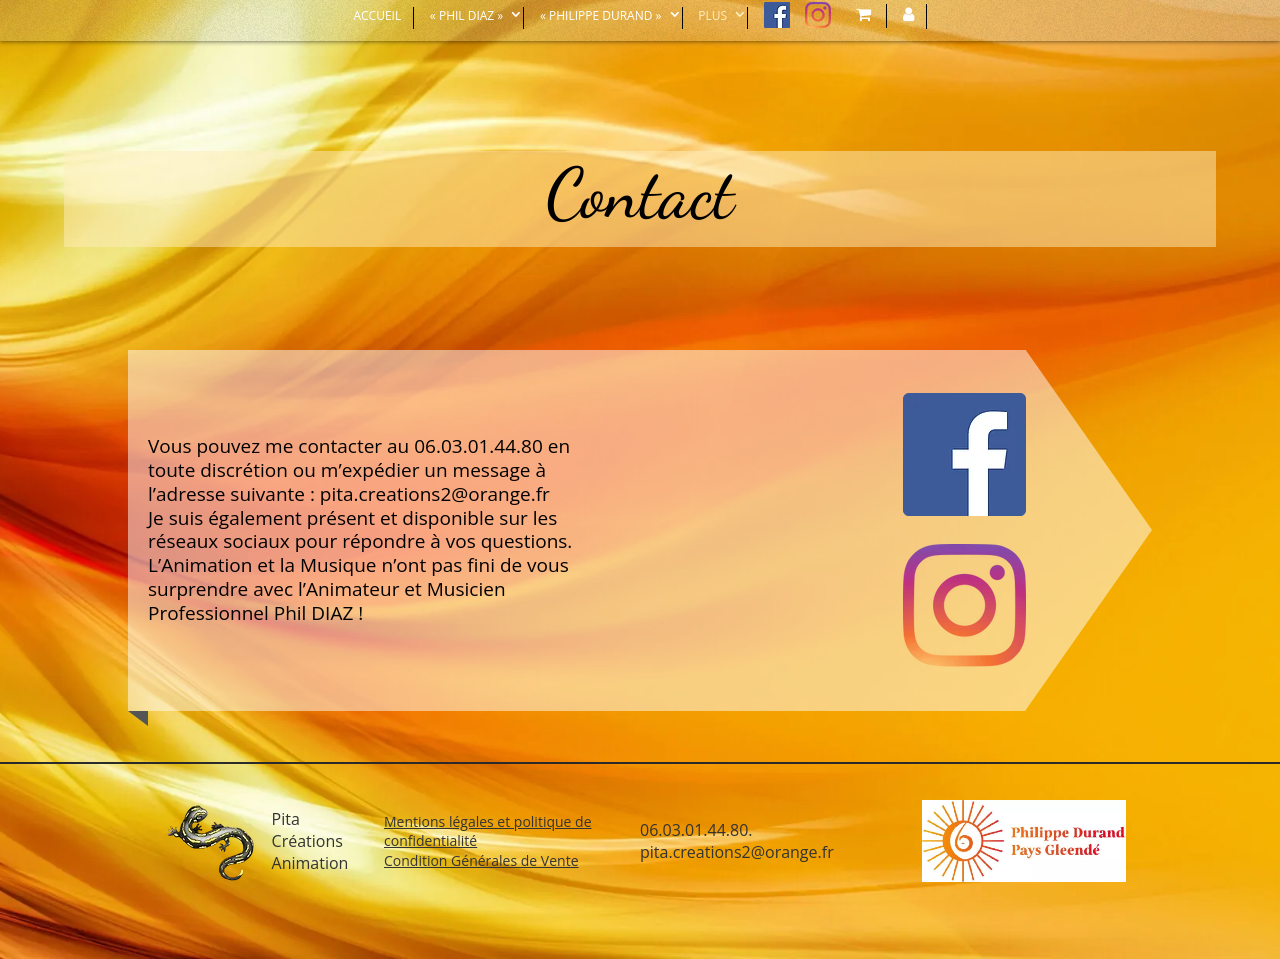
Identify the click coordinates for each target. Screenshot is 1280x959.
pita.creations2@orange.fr (435, 494)
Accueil (377, 15)
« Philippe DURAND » (601, 15)
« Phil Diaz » (466, 15)
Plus (712, 15)
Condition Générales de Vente (481, 860)
